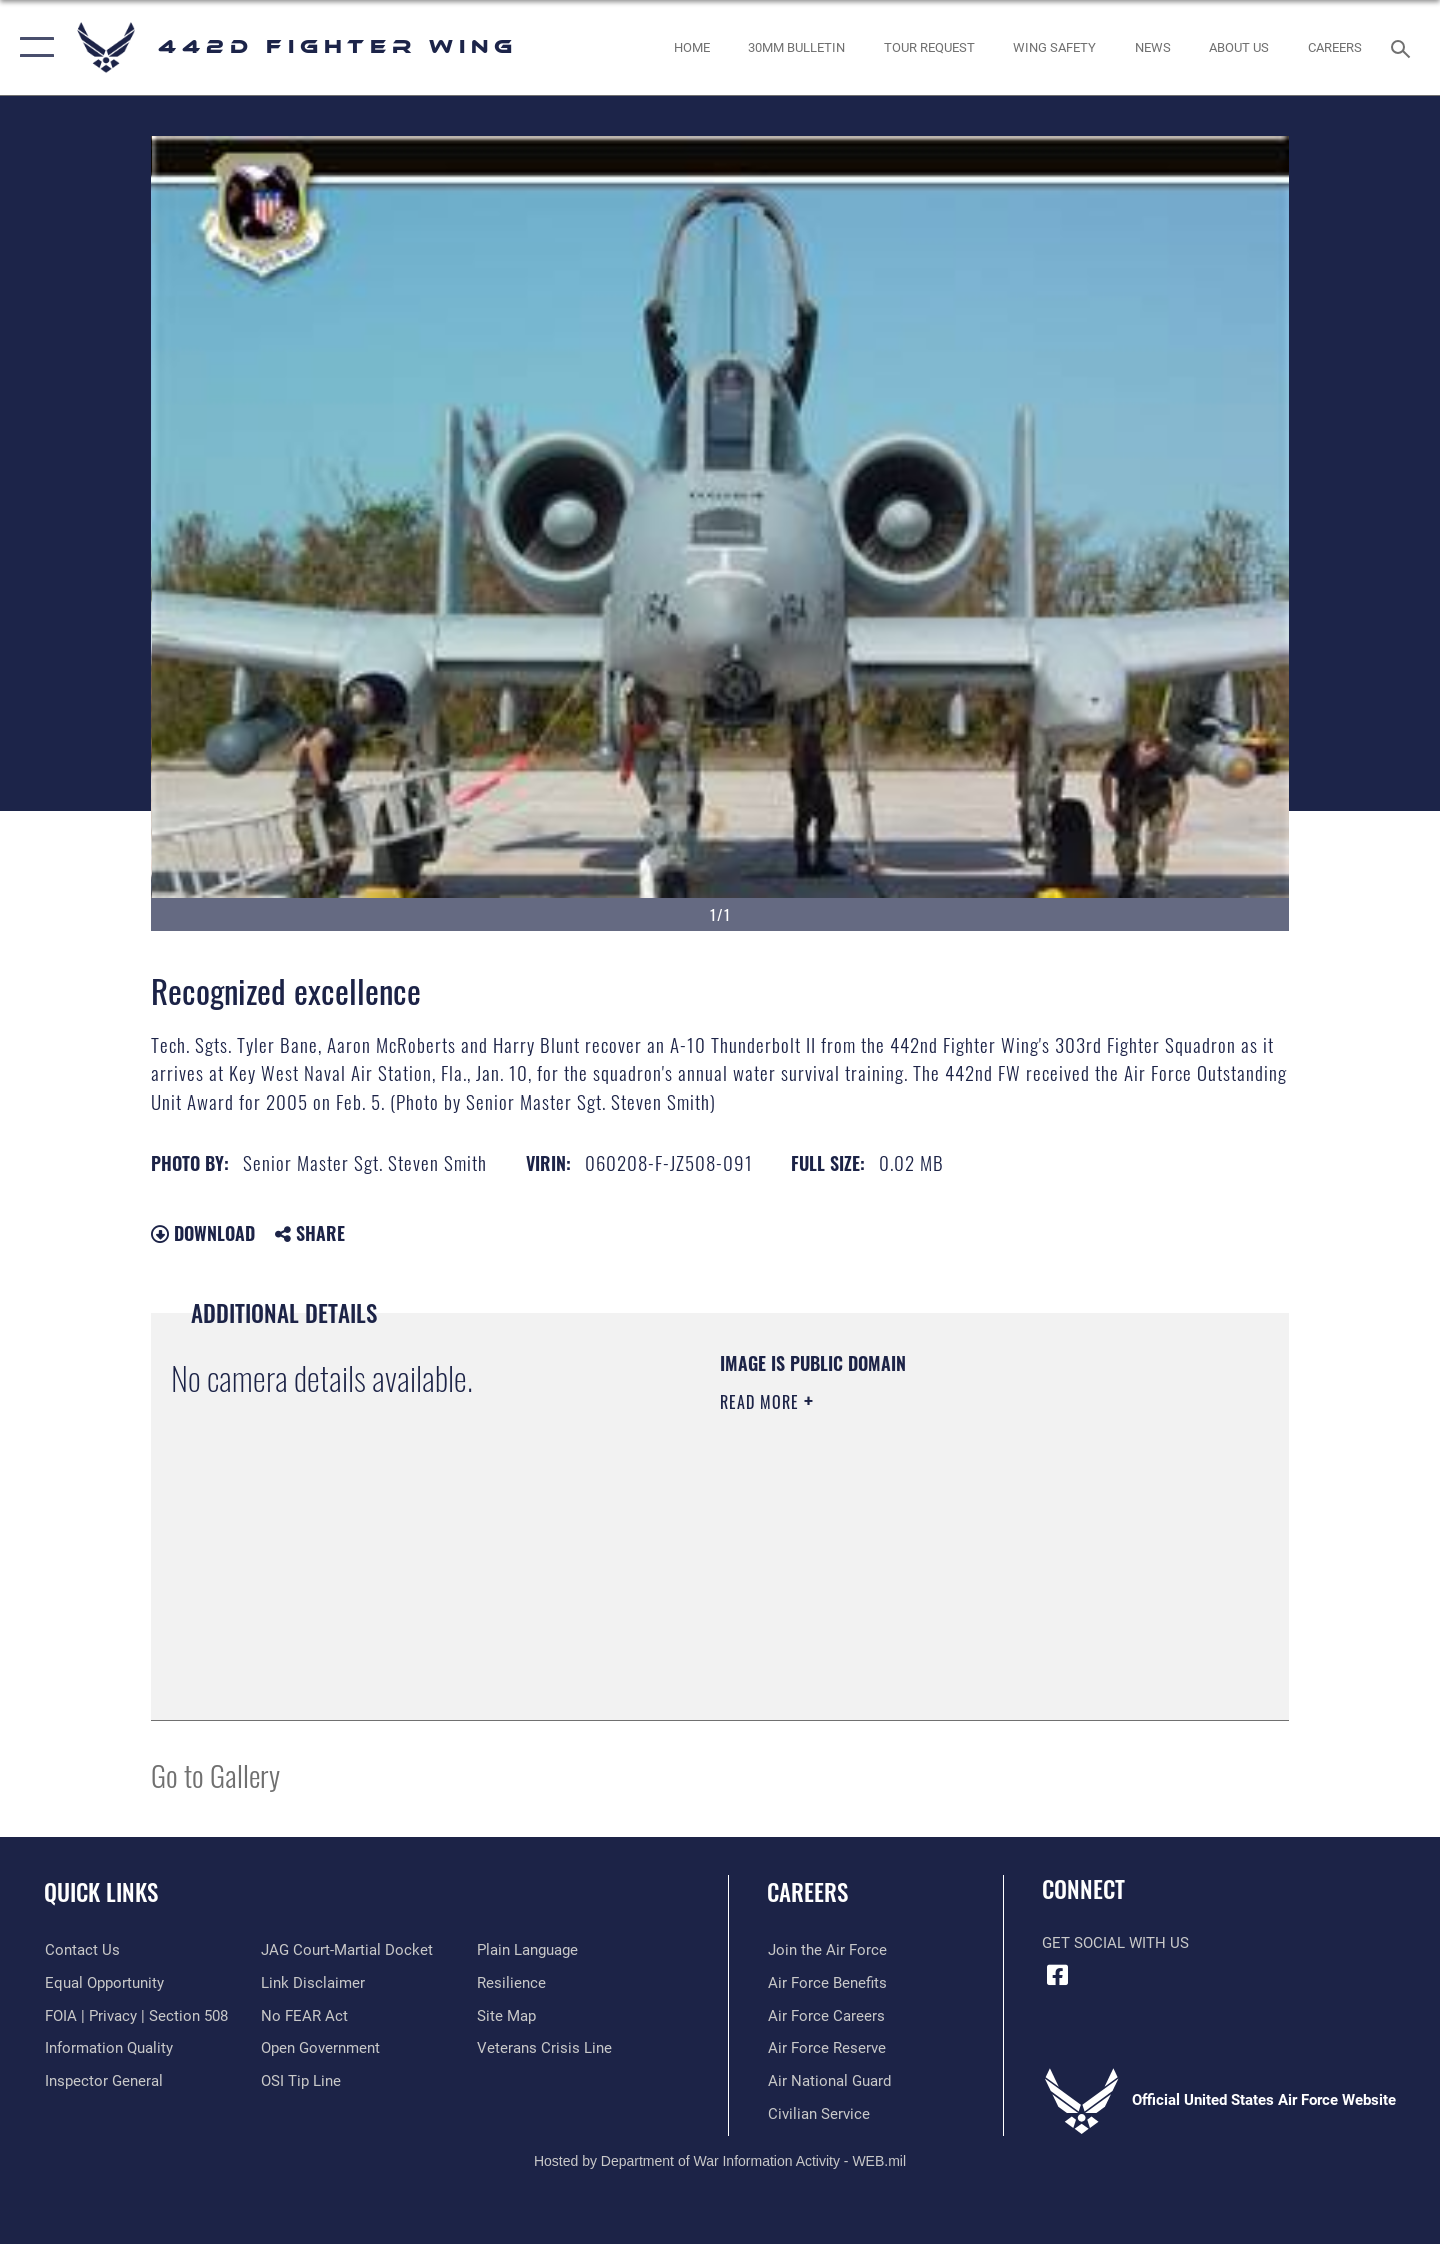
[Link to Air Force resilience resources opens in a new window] (511, 1983)
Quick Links (101, 1892)
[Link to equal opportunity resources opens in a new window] (103, 1983)
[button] (32, 47)
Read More (762, 1402)
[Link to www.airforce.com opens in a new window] (826, 1950)
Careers (807, 1892)
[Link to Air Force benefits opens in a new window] (826, 1983)
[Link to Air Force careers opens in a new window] (825, 2015)
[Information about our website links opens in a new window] (313, 1983)
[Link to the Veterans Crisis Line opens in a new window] (544, 2048)
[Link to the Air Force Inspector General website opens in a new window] (103, 2081)
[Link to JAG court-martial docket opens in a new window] (347, 1950)
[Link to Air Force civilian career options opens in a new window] (818, 2114)
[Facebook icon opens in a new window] (1057, 1975)
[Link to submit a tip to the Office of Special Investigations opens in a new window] (301, 2081)
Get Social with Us (1115, 1943)
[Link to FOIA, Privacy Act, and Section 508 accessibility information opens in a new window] (135, 2015)
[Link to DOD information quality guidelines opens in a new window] (108, 2048)
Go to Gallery (215, 1774)
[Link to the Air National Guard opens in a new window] (828, 2081)
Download (203, 1233)
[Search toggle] (1403, 47)
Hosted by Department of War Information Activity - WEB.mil (720, 2160)
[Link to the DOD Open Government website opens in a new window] (320, 2048)
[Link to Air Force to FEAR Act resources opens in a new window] (304, 2015)
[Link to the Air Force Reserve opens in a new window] (826, 2048)
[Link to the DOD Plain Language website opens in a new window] (527, 1950)
